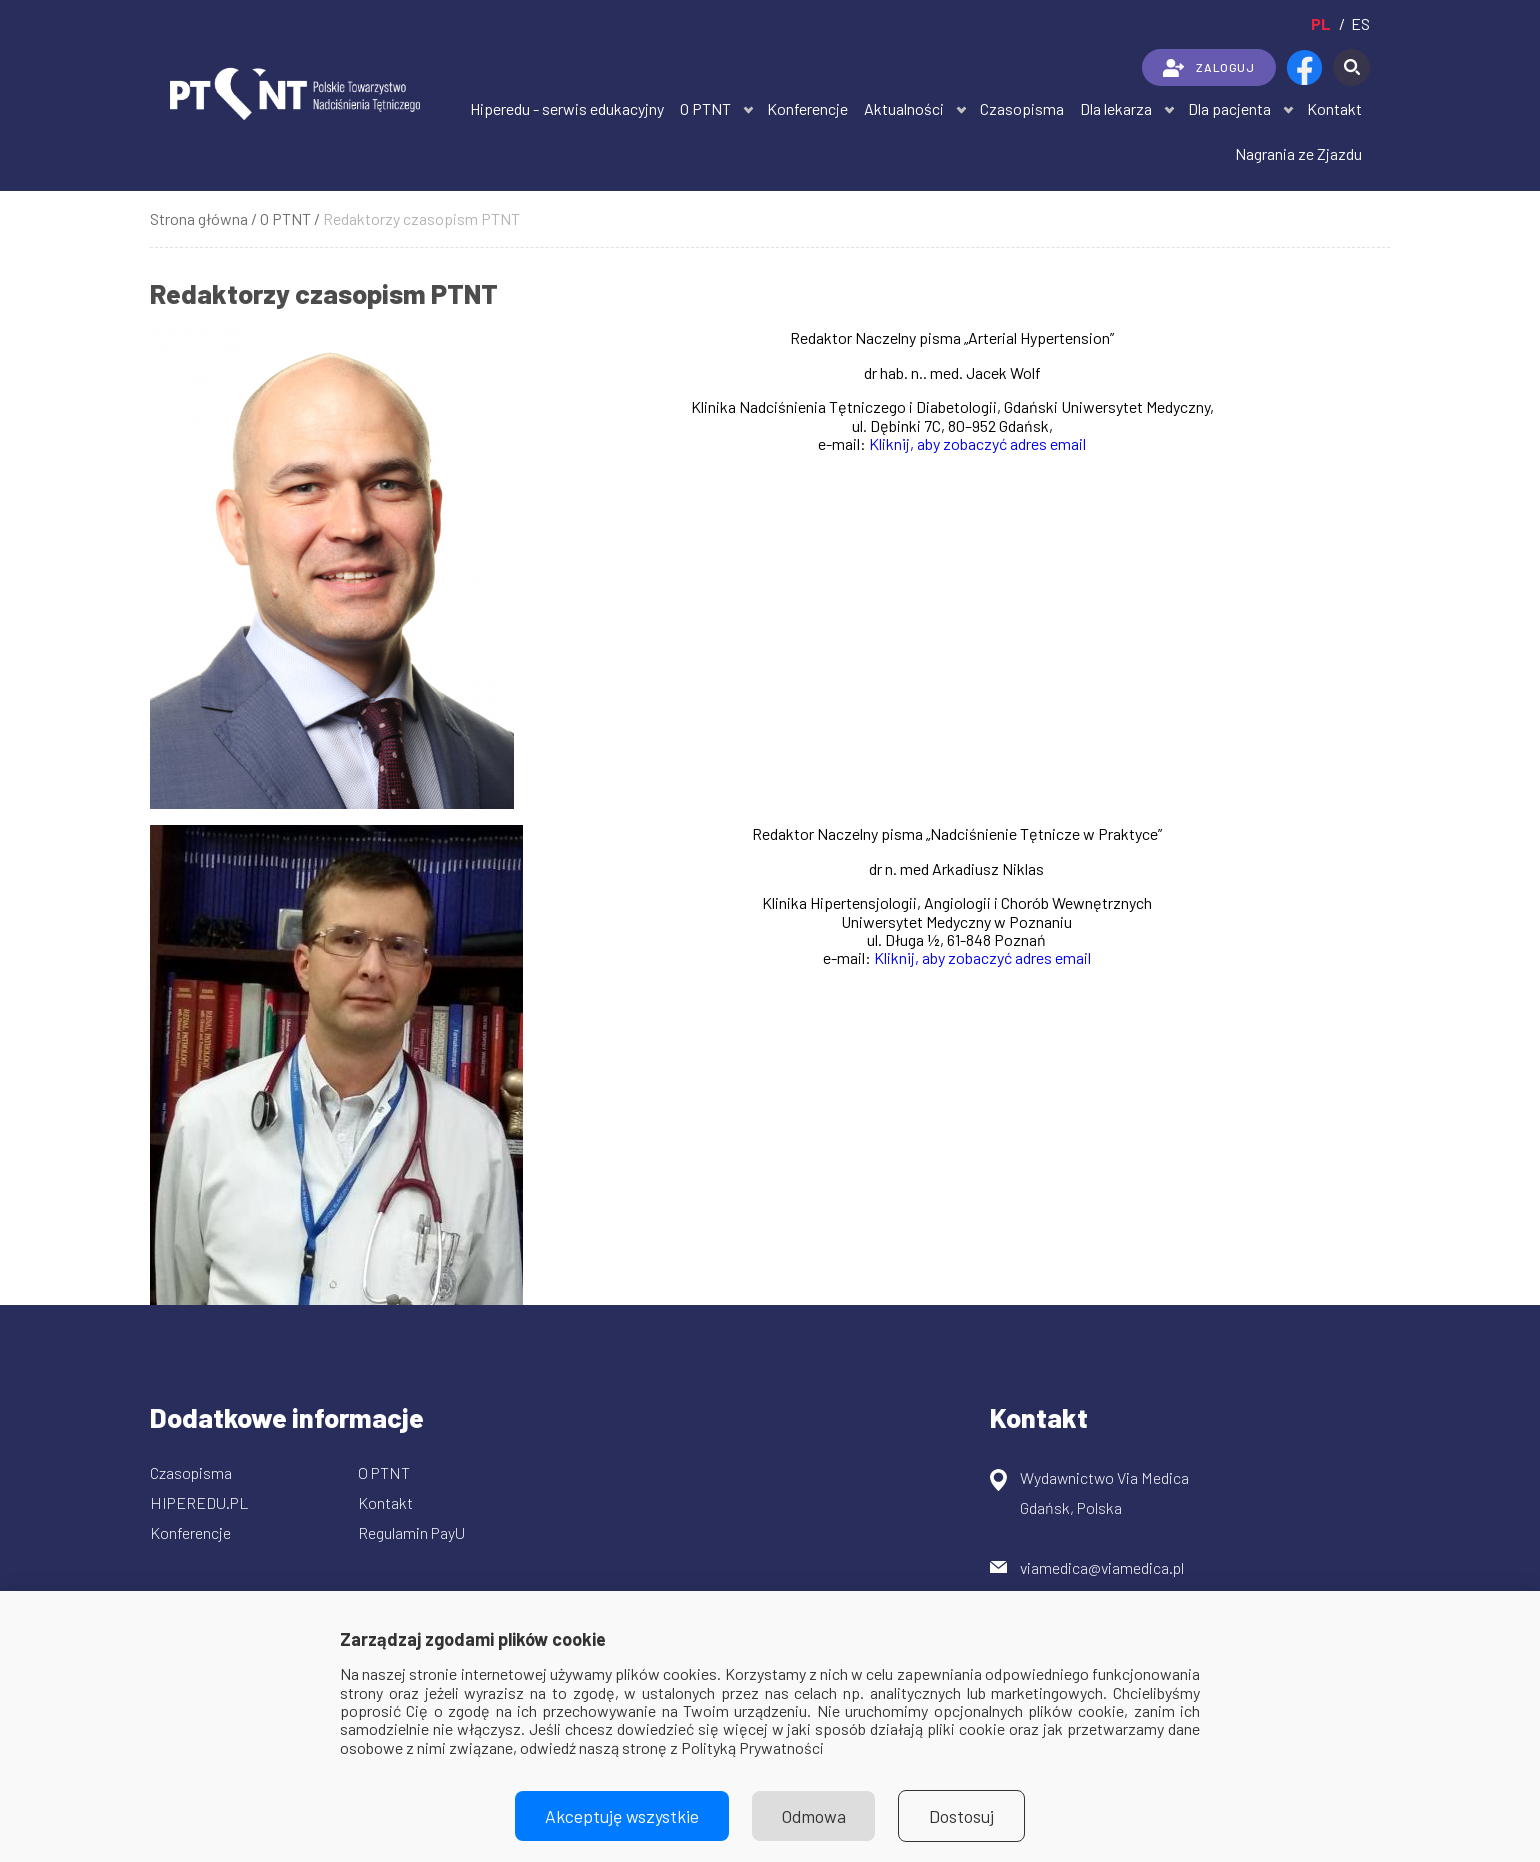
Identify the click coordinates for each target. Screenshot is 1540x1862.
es (1360, 23)
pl (1321, 23)
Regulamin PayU (411, 1532)
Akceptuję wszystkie (622, 1816)
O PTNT (705, 108)
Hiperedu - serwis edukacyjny (567, 108)
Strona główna (199, 218)
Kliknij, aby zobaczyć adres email (977, 443)
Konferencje (807, 108)
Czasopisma (1022, 108)
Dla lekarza (1116, 108)
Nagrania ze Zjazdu (1298, 153)
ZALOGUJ (1208, 68)
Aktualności (904, 108)
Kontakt (1334, 108)
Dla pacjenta (1229, 108)
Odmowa (814, 1816)
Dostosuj (962, 1816)
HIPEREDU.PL (199, 1502)
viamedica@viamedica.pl (1102, 1567)
